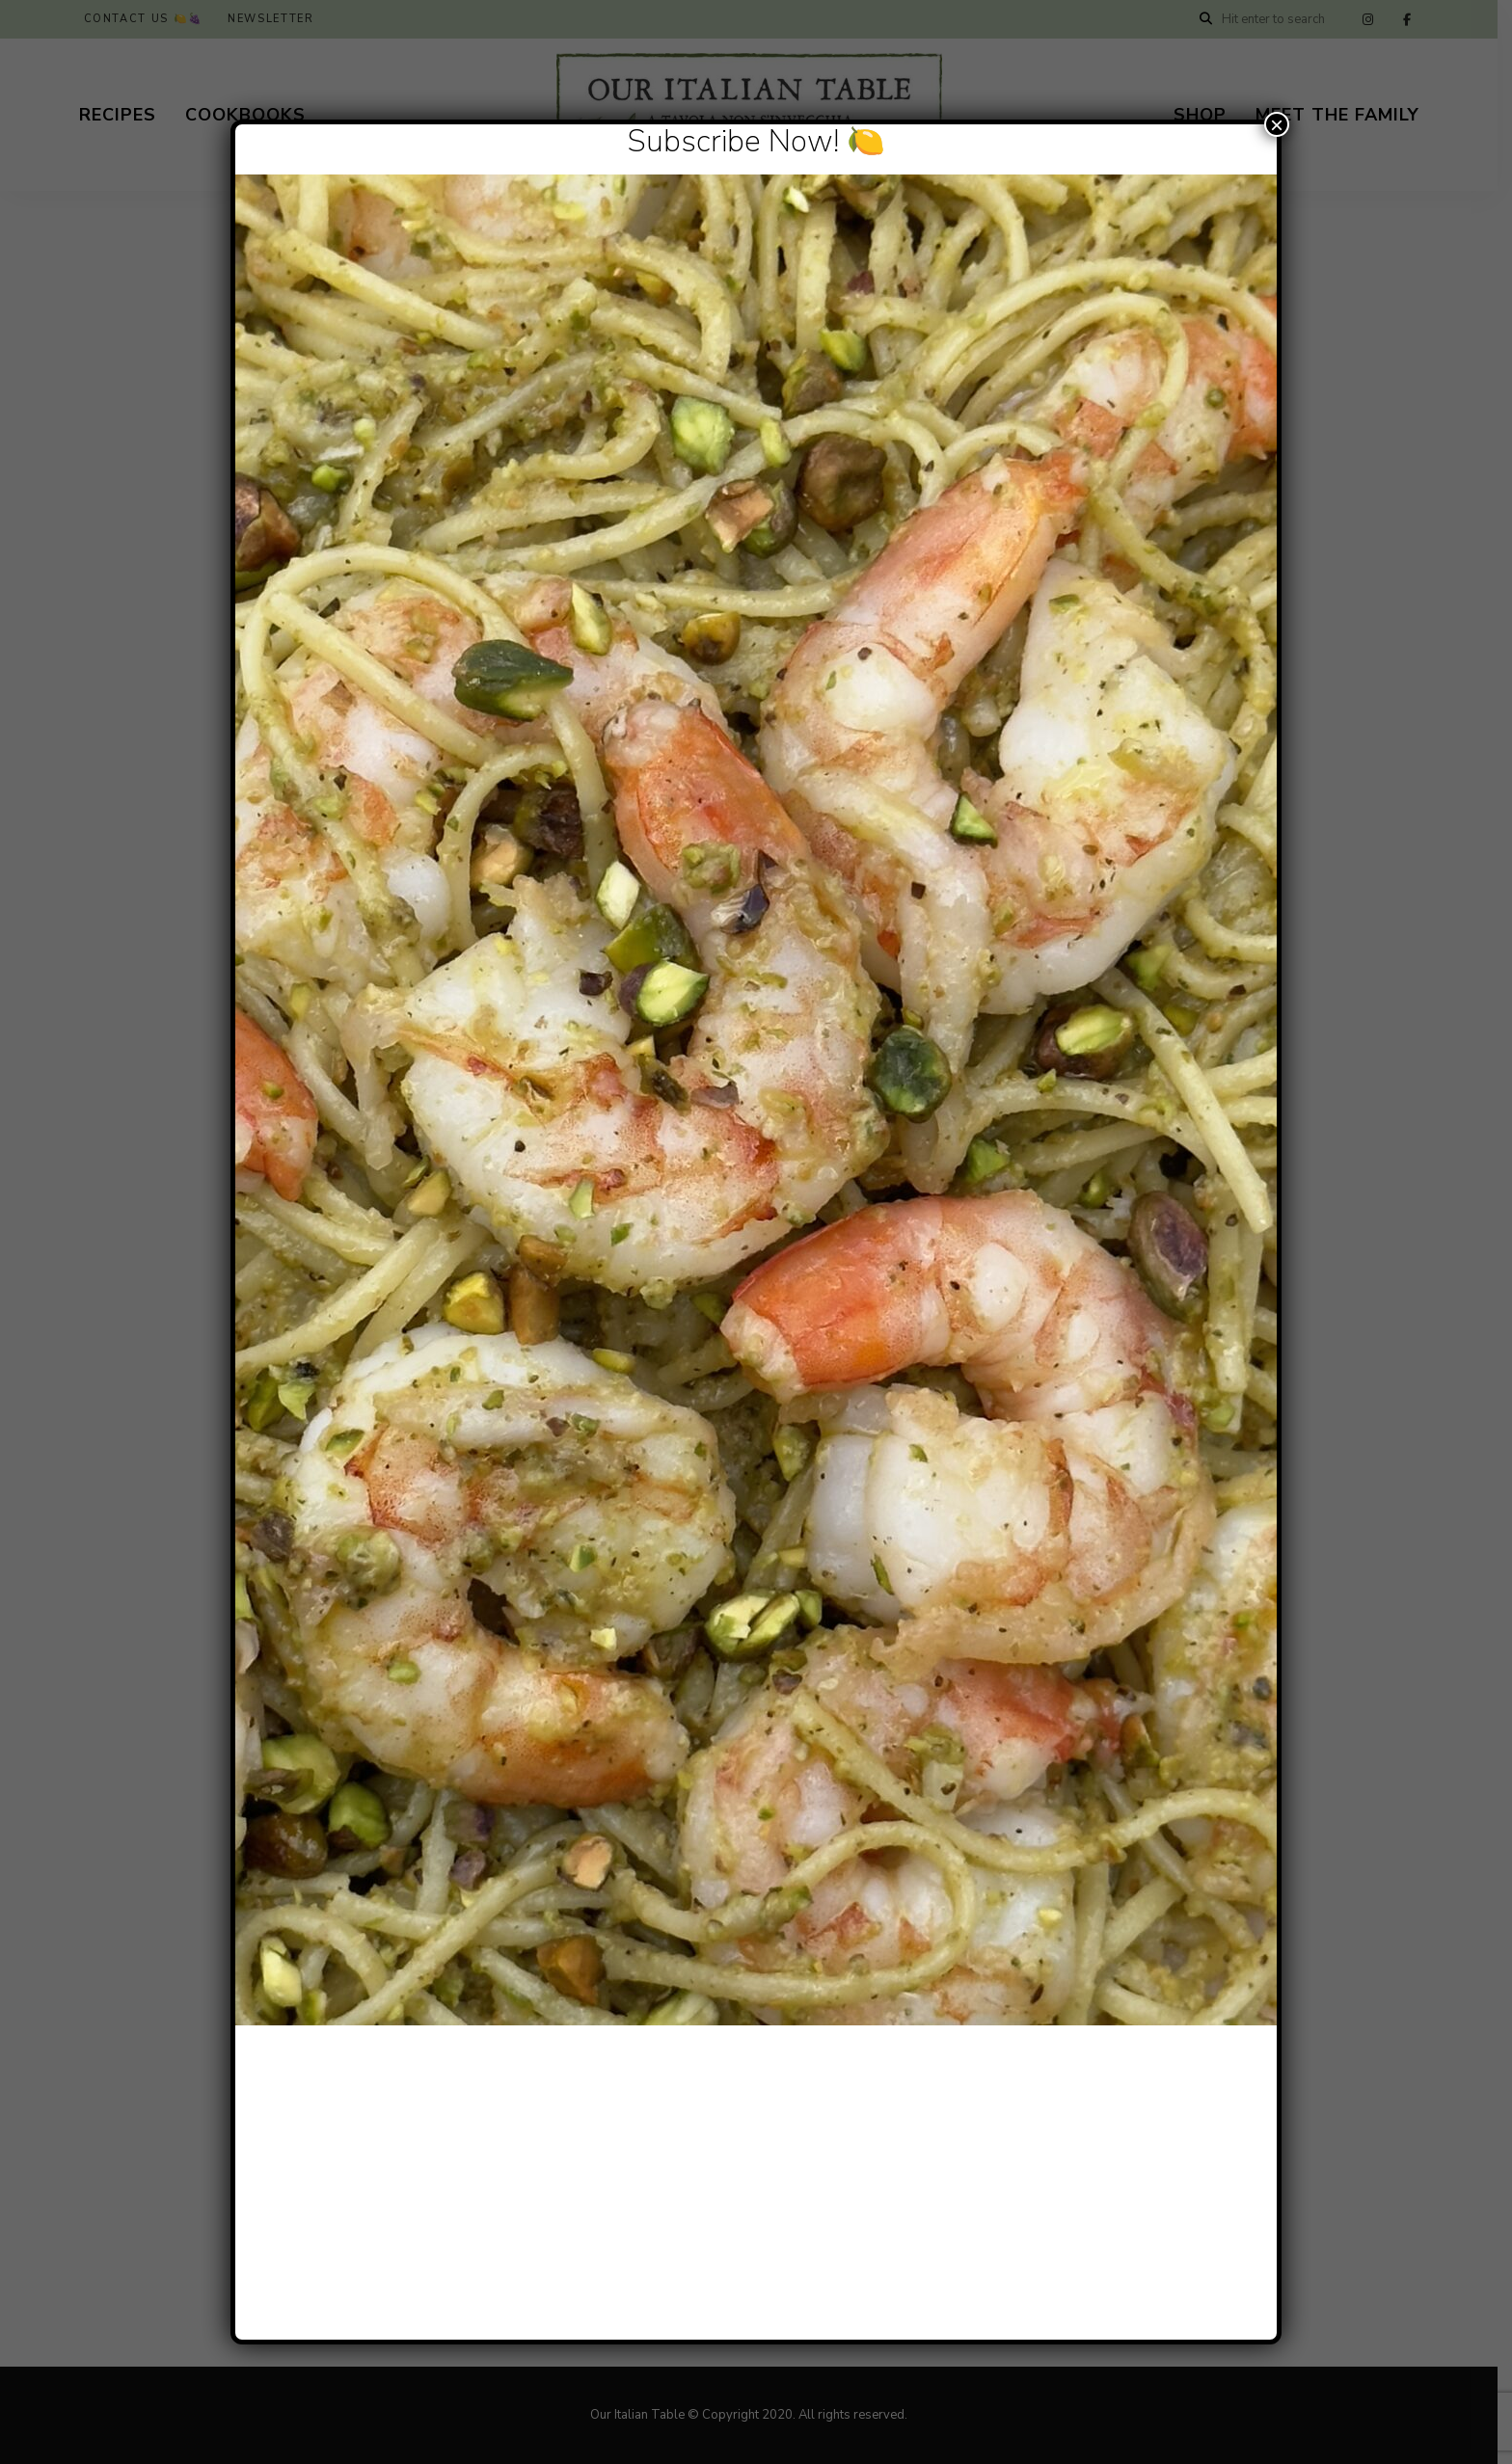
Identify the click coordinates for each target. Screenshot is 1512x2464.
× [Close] (1276, 124)
